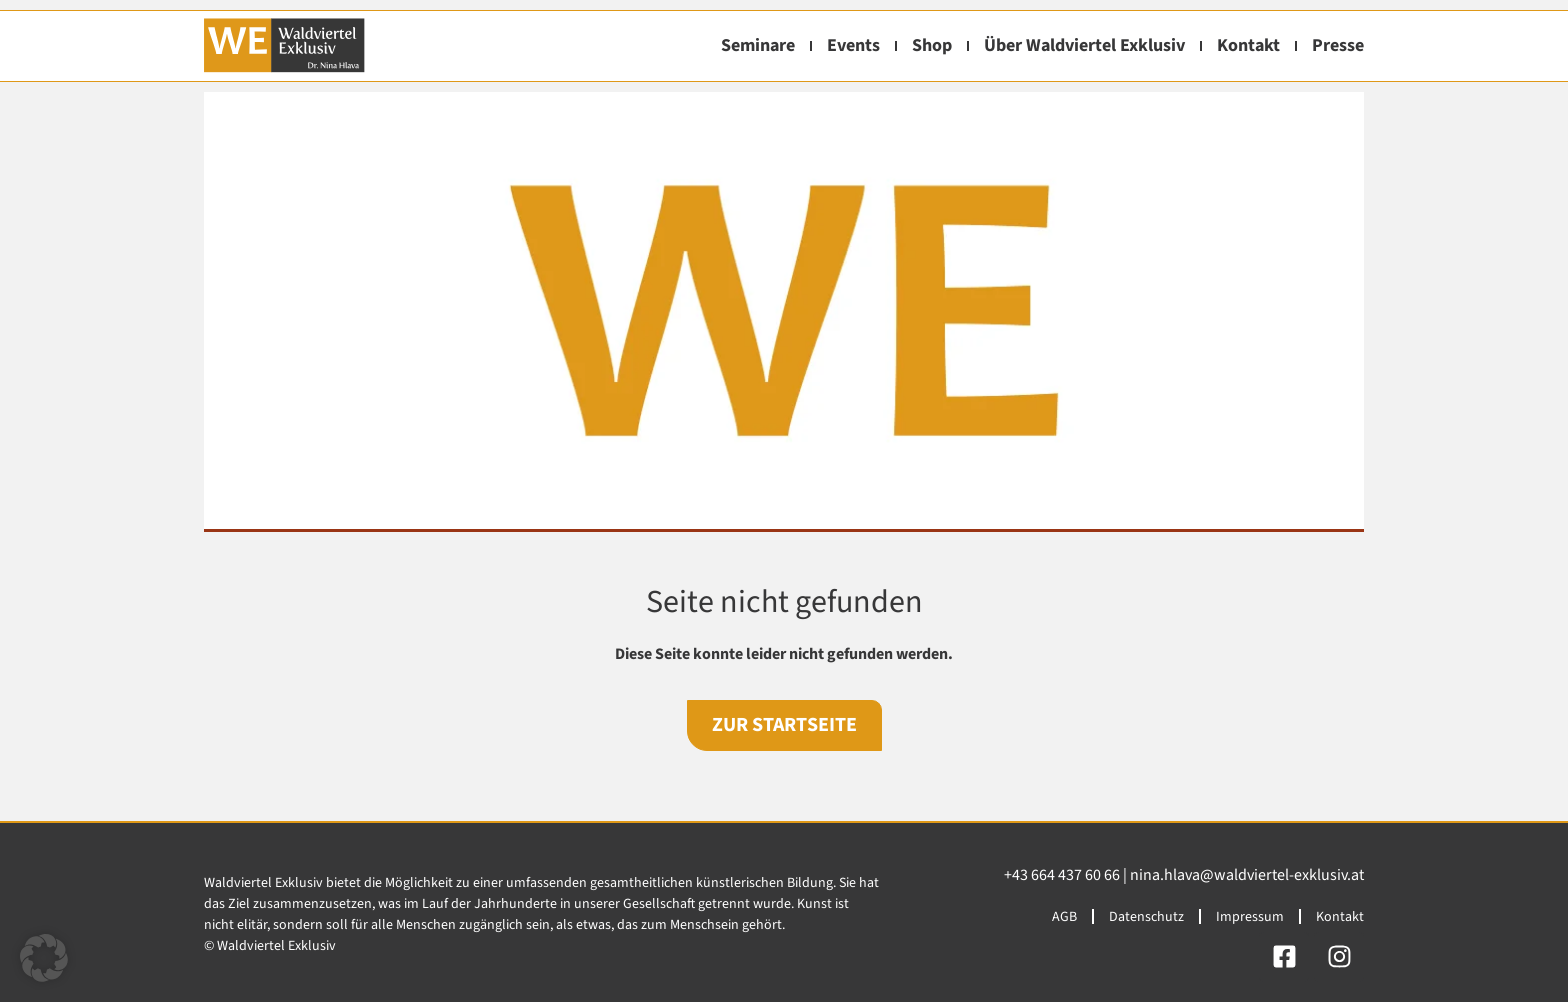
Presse (1338, 45)
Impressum (1250, 917)
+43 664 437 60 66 (1062, 875)
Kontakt (1248, 45)
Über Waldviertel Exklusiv (1084, 45)
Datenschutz (1146, 917)
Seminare (758, 45)
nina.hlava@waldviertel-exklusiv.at (1247, 875)
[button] (44, 958)
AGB (1064, 917)
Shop (932, 45)
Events (853, 45)
